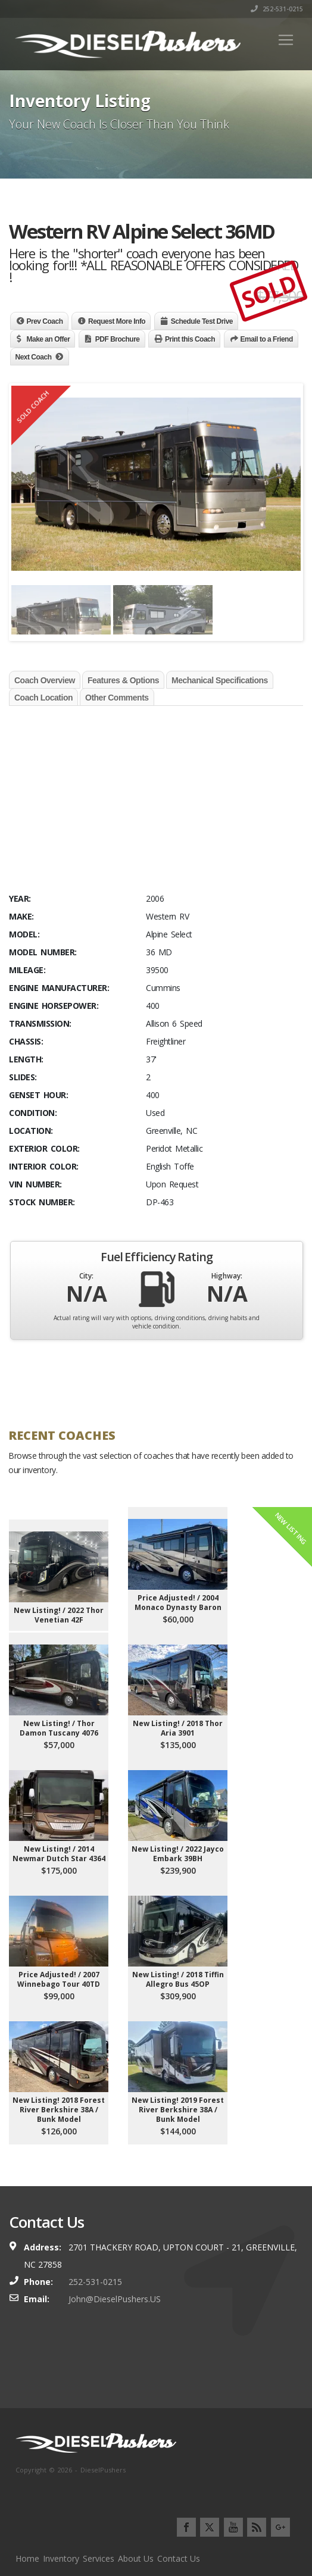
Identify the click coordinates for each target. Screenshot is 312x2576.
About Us (136, 2558)
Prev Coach (45, 321)
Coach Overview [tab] (44, 680)
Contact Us (178, 2558)
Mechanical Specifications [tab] (219, 680)
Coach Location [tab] (43, 697)
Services (98, 2558)
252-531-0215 (277, 9)
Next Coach (33, 357)
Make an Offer (48, 339)
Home (27, 2558)
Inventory (61, 2558)
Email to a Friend (267, 339)
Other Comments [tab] (117, 697)
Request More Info (116, 321)
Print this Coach (190, 339)
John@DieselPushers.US (114, 2299)
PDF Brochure (117, 339)
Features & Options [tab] (123, 680)
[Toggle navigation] (285, 40)
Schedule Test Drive (202, 321)
